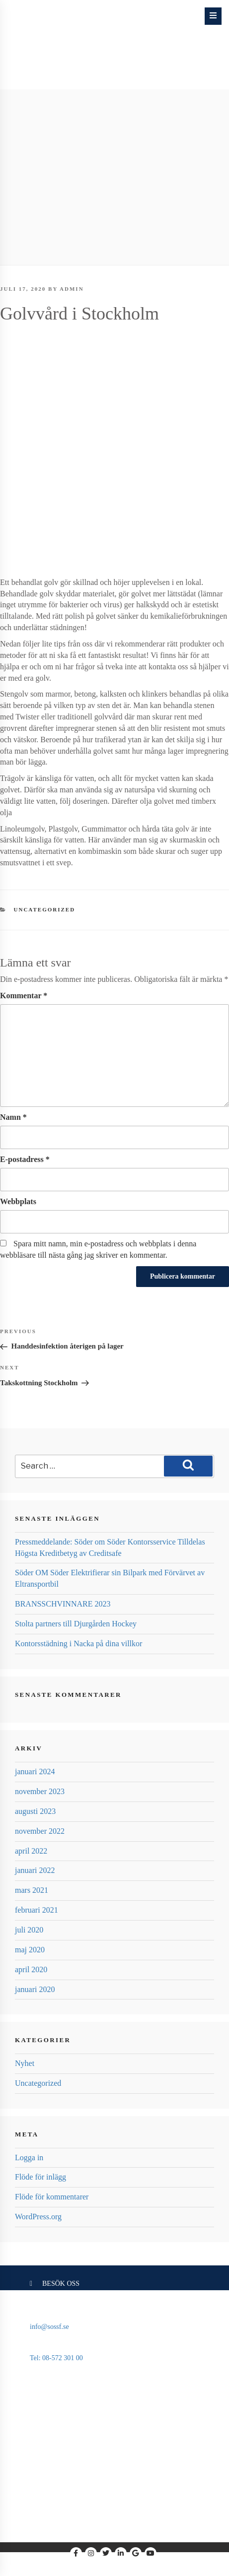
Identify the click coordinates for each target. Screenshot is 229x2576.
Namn (13, 1117)
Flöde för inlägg (40, 2177)
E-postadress (25, 1159)
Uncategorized (45, 909)
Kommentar (23, 995)
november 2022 (40, 1831)
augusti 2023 (35, 1811)
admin (72, 289)
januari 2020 (35, 1989)
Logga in (29, 2157)
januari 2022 (35, 1870)
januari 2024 (35, 1771)
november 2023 (40, 1791)
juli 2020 (29, 1930)
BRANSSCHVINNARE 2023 (62, 1604)
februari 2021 (36, 1910)
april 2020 (31, 1969)
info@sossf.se (49, 2326)
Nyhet (24, 2063)
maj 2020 (30, 1949)
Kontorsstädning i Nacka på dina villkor (78, 1643)
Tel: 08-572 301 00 (56, 2358)
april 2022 (31, 1851)
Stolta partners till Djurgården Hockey (76, 1623)
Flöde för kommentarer (51, 2196)
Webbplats (18, 1201)
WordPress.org (38, 2216)
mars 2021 (31, 1890)
